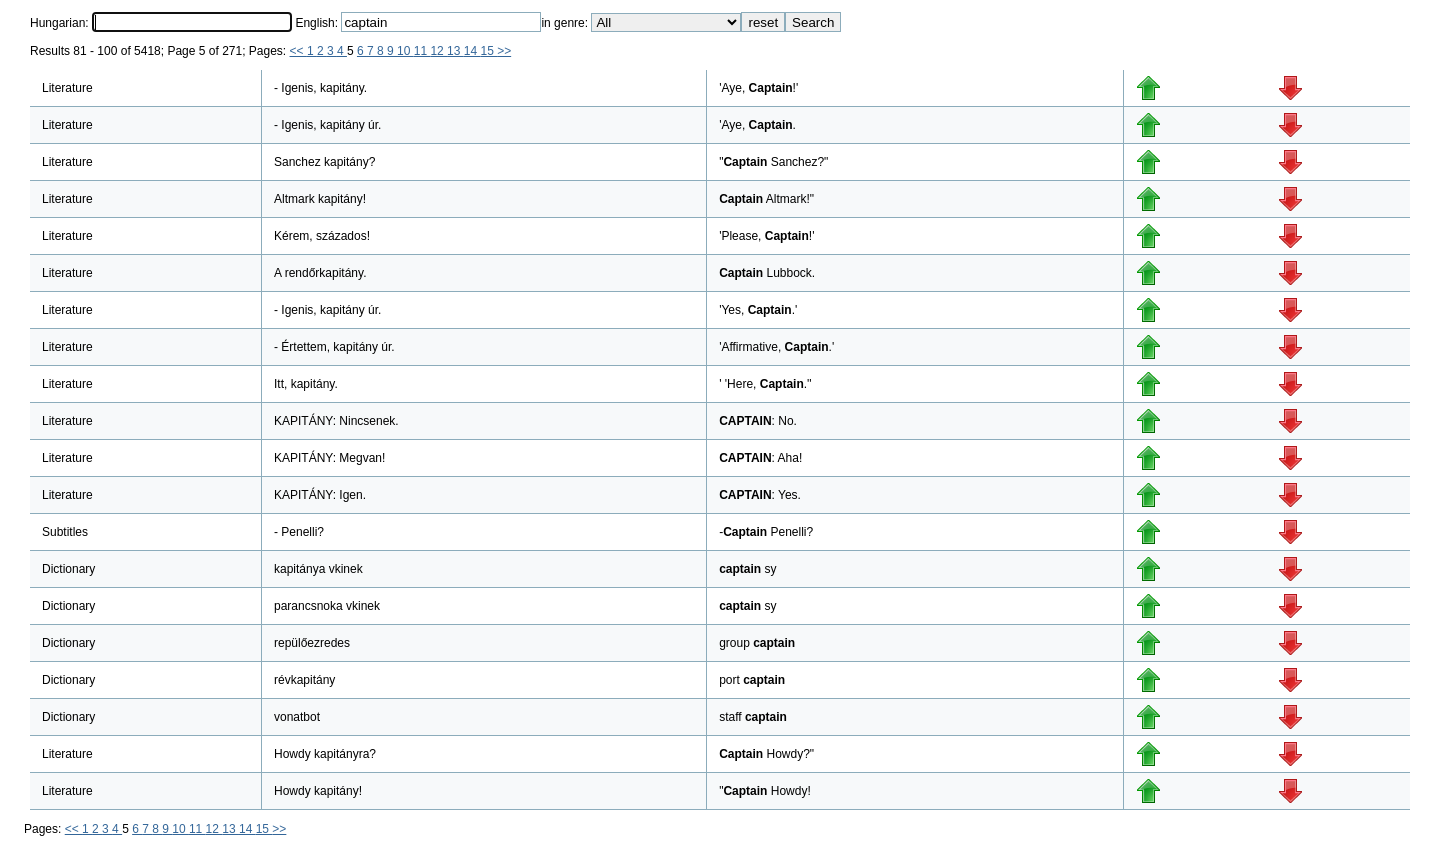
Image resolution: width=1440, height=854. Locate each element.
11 (422, 51)
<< (298, 51)
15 (488, 51)
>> (504, 51)
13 (455, 51)
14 (472, 51)
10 (405, 51)
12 (438, 51)
